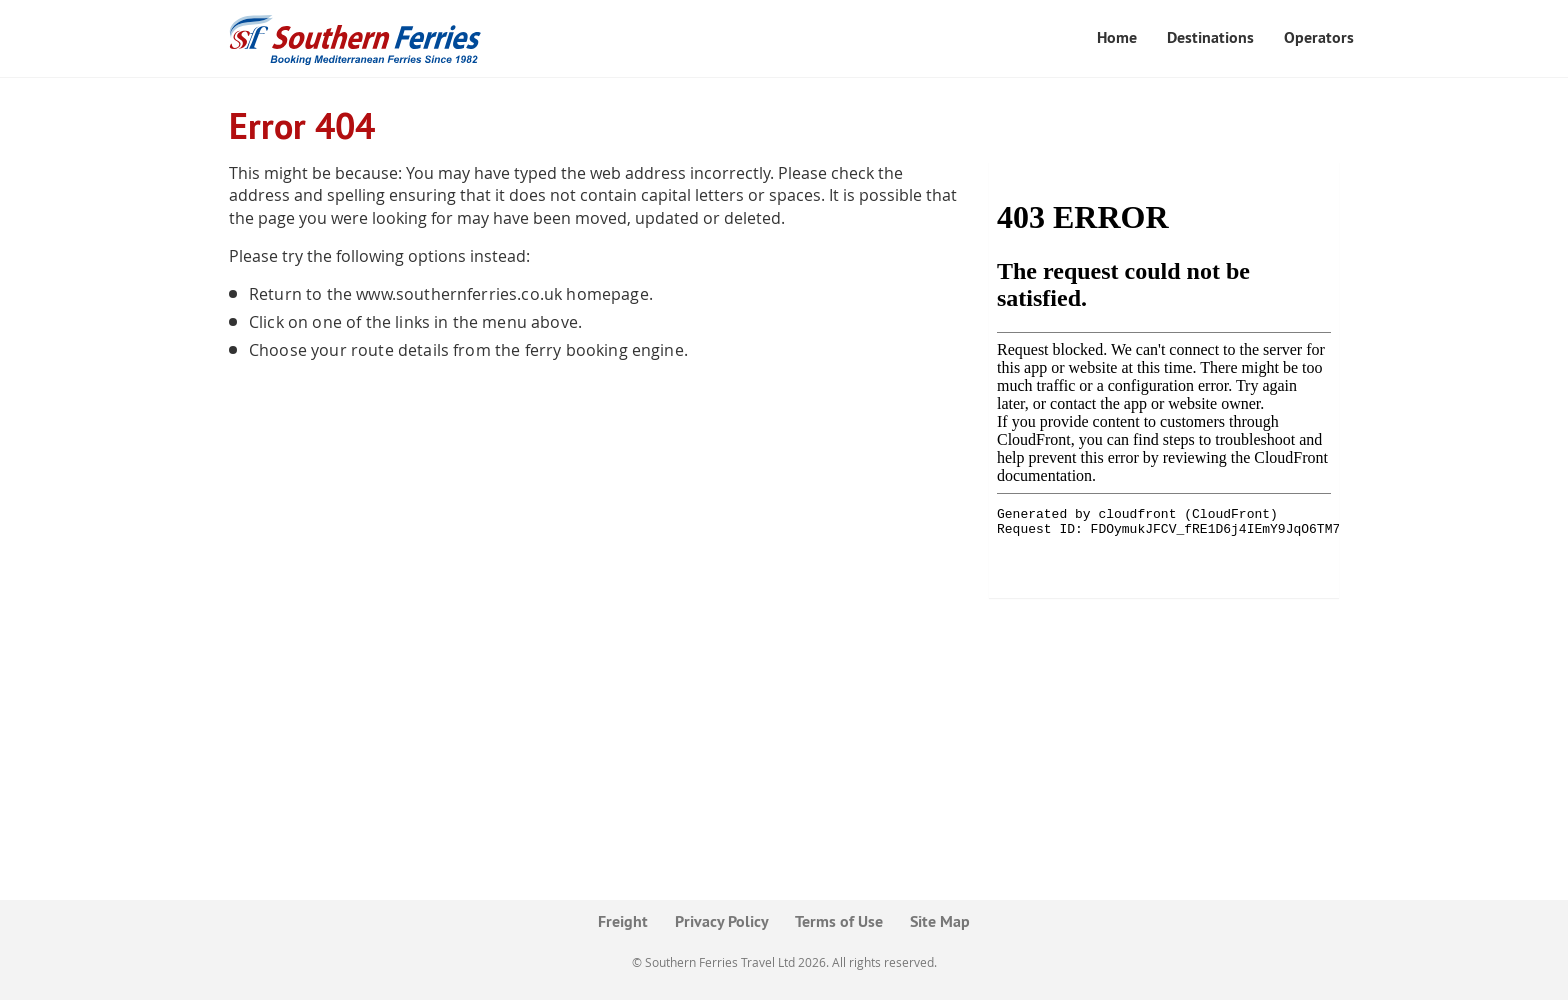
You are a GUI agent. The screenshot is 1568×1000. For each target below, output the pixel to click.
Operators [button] (1319, 37)
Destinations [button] (1210, 37)
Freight (623, 921)
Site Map (940, 921)
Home (1117, 37)
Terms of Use (839, 921)
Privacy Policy (722, 921)
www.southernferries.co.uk (459, 294)
